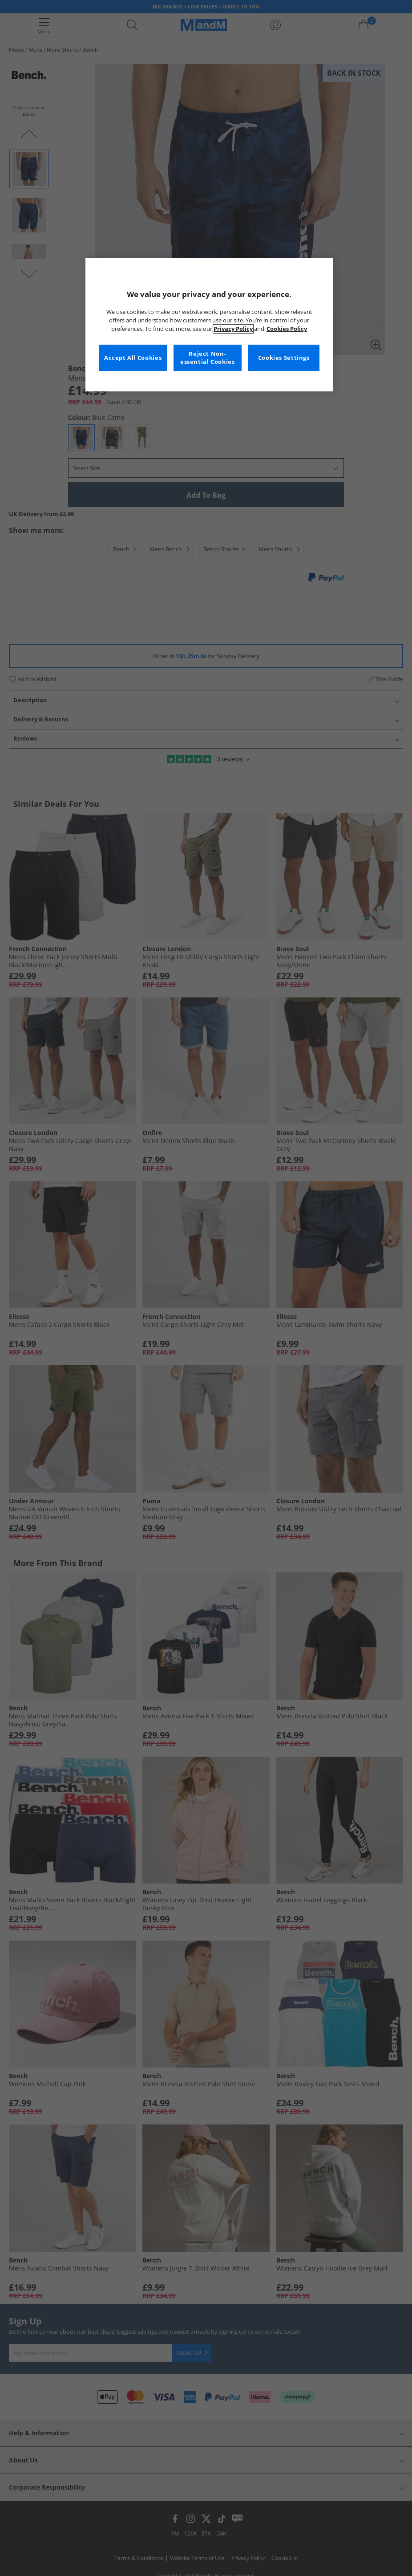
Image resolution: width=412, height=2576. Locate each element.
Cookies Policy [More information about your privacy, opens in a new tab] (287, 329)
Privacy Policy (233, 329)
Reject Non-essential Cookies (207, 358)
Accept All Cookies (133, 358)
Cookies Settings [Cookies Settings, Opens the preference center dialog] (284, 358)
